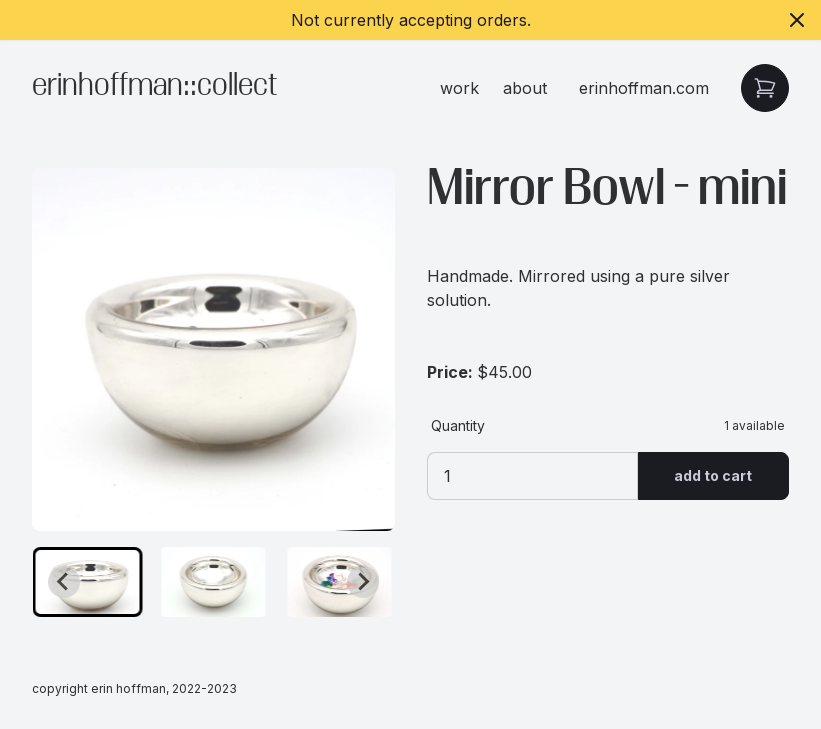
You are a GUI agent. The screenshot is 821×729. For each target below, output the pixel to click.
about (525, 88)
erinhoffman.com (644, 88)
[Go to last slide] (64, 582)
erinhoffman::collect (154, 87)
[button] (88, 582)
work (459, 88)
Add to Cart (713, 475)
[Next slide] (363, 582)
